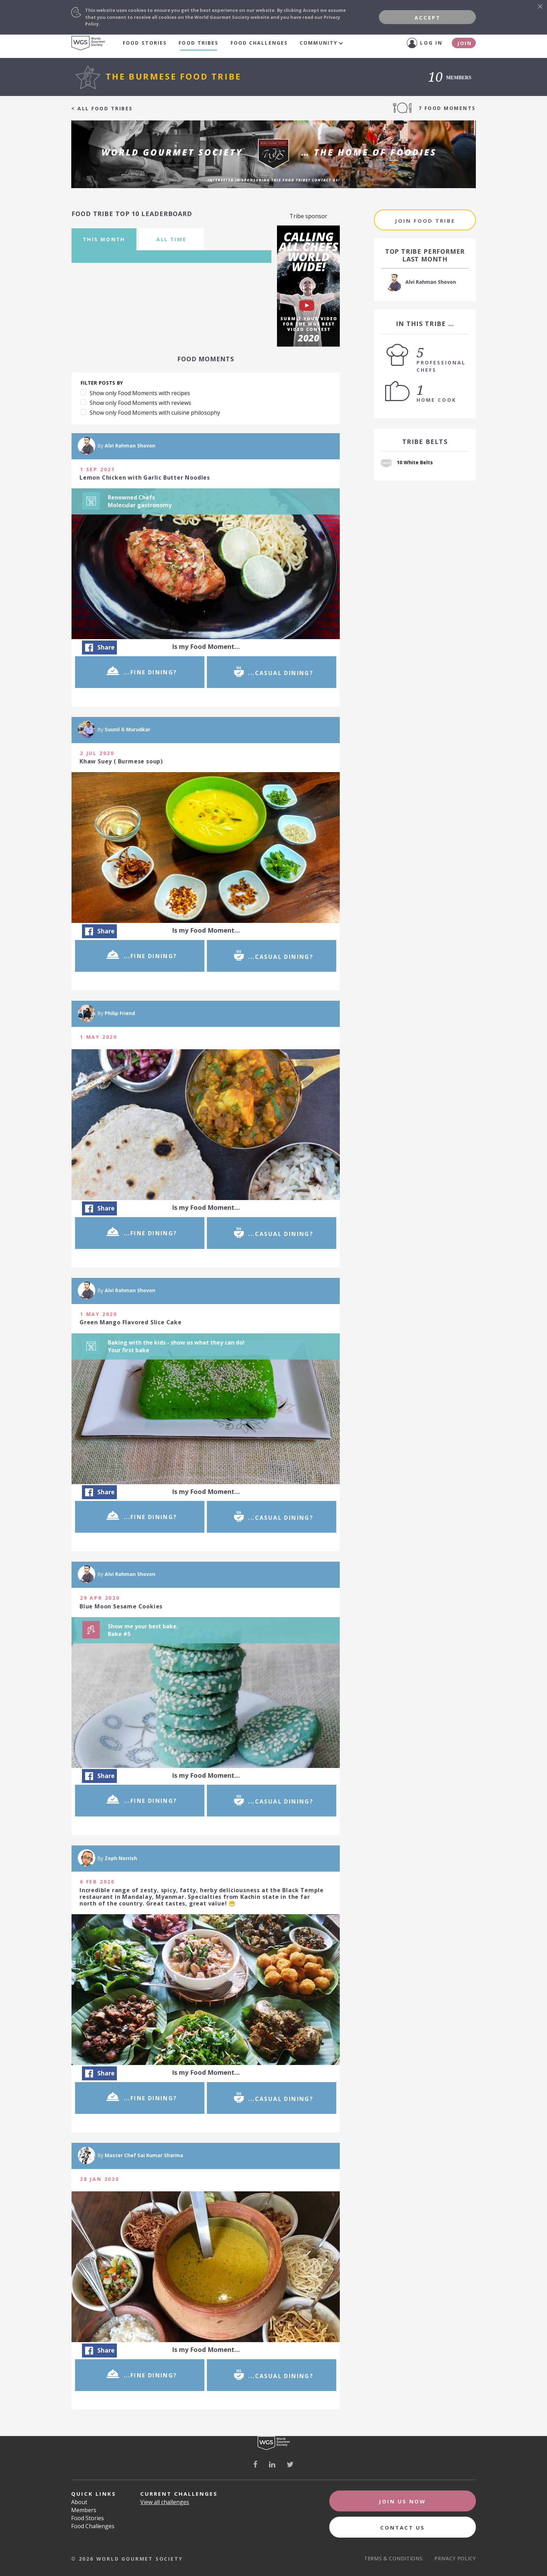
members (450, 77)
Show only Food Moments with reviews (140, 402)
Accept (427, 17)
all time (171, 239)
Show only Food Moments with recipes (140, 393)
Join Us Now (402, 2501)
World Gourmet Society (88, 43)
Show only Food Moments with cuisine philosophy (155, 412)
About (79, 2502)
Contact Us (402, 2527)
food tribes (198, 42)
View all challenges (164, 2502)
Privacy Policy (455, 2558)
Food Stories (145, 42)
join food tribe (425, 220)
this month (104, 239)
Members (83, 2510)
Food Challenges (259, 42)
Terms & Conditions (393, 2558)
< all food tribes (102, 108)
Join (464, 43)
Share (99, 647)
